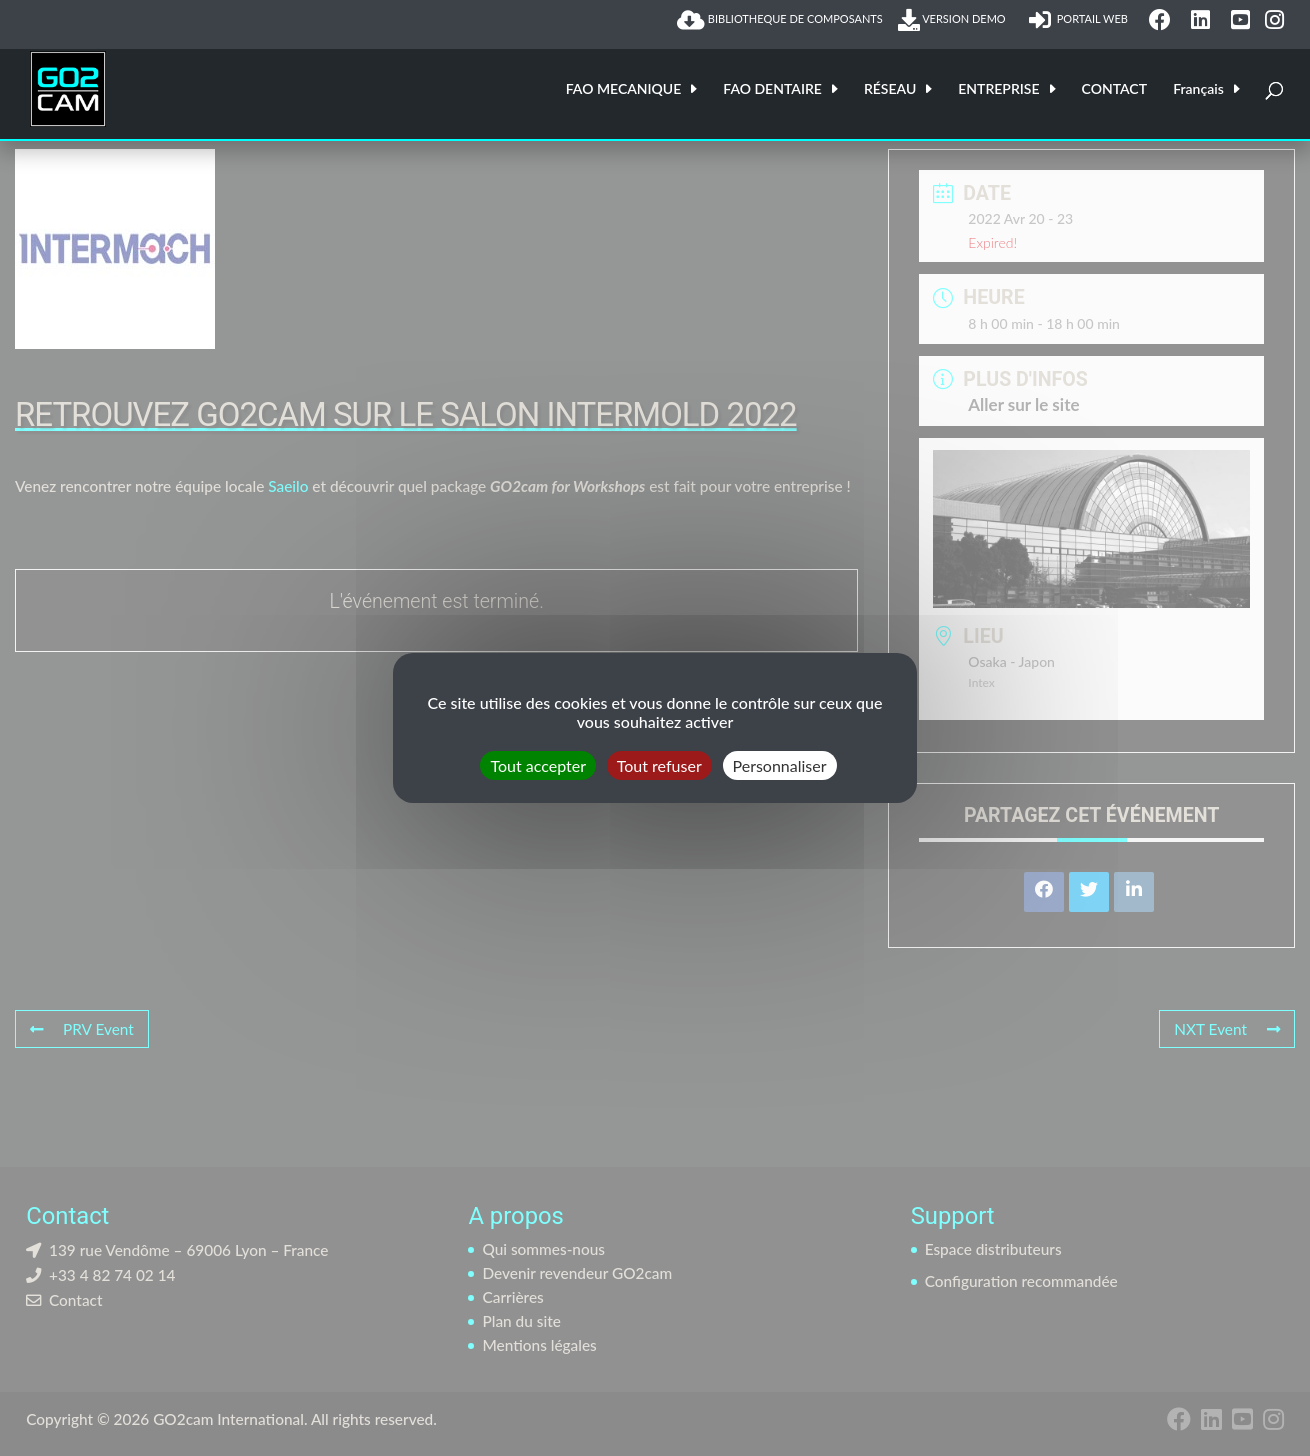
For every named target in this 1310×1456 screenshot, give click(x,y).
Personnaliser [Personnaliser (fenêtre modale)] (780, 765)
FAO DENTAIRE (772, 89)
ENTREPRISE (998, 89)
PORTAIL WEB (1081, 20)
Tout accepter (538, 765)
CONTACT (1114, 89)
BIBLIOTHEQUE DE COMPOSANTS (780, 20)
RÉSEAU (890, 89)
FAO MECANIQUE (624, 89)
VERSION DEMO (956, 20)
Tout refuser (659, 765)
